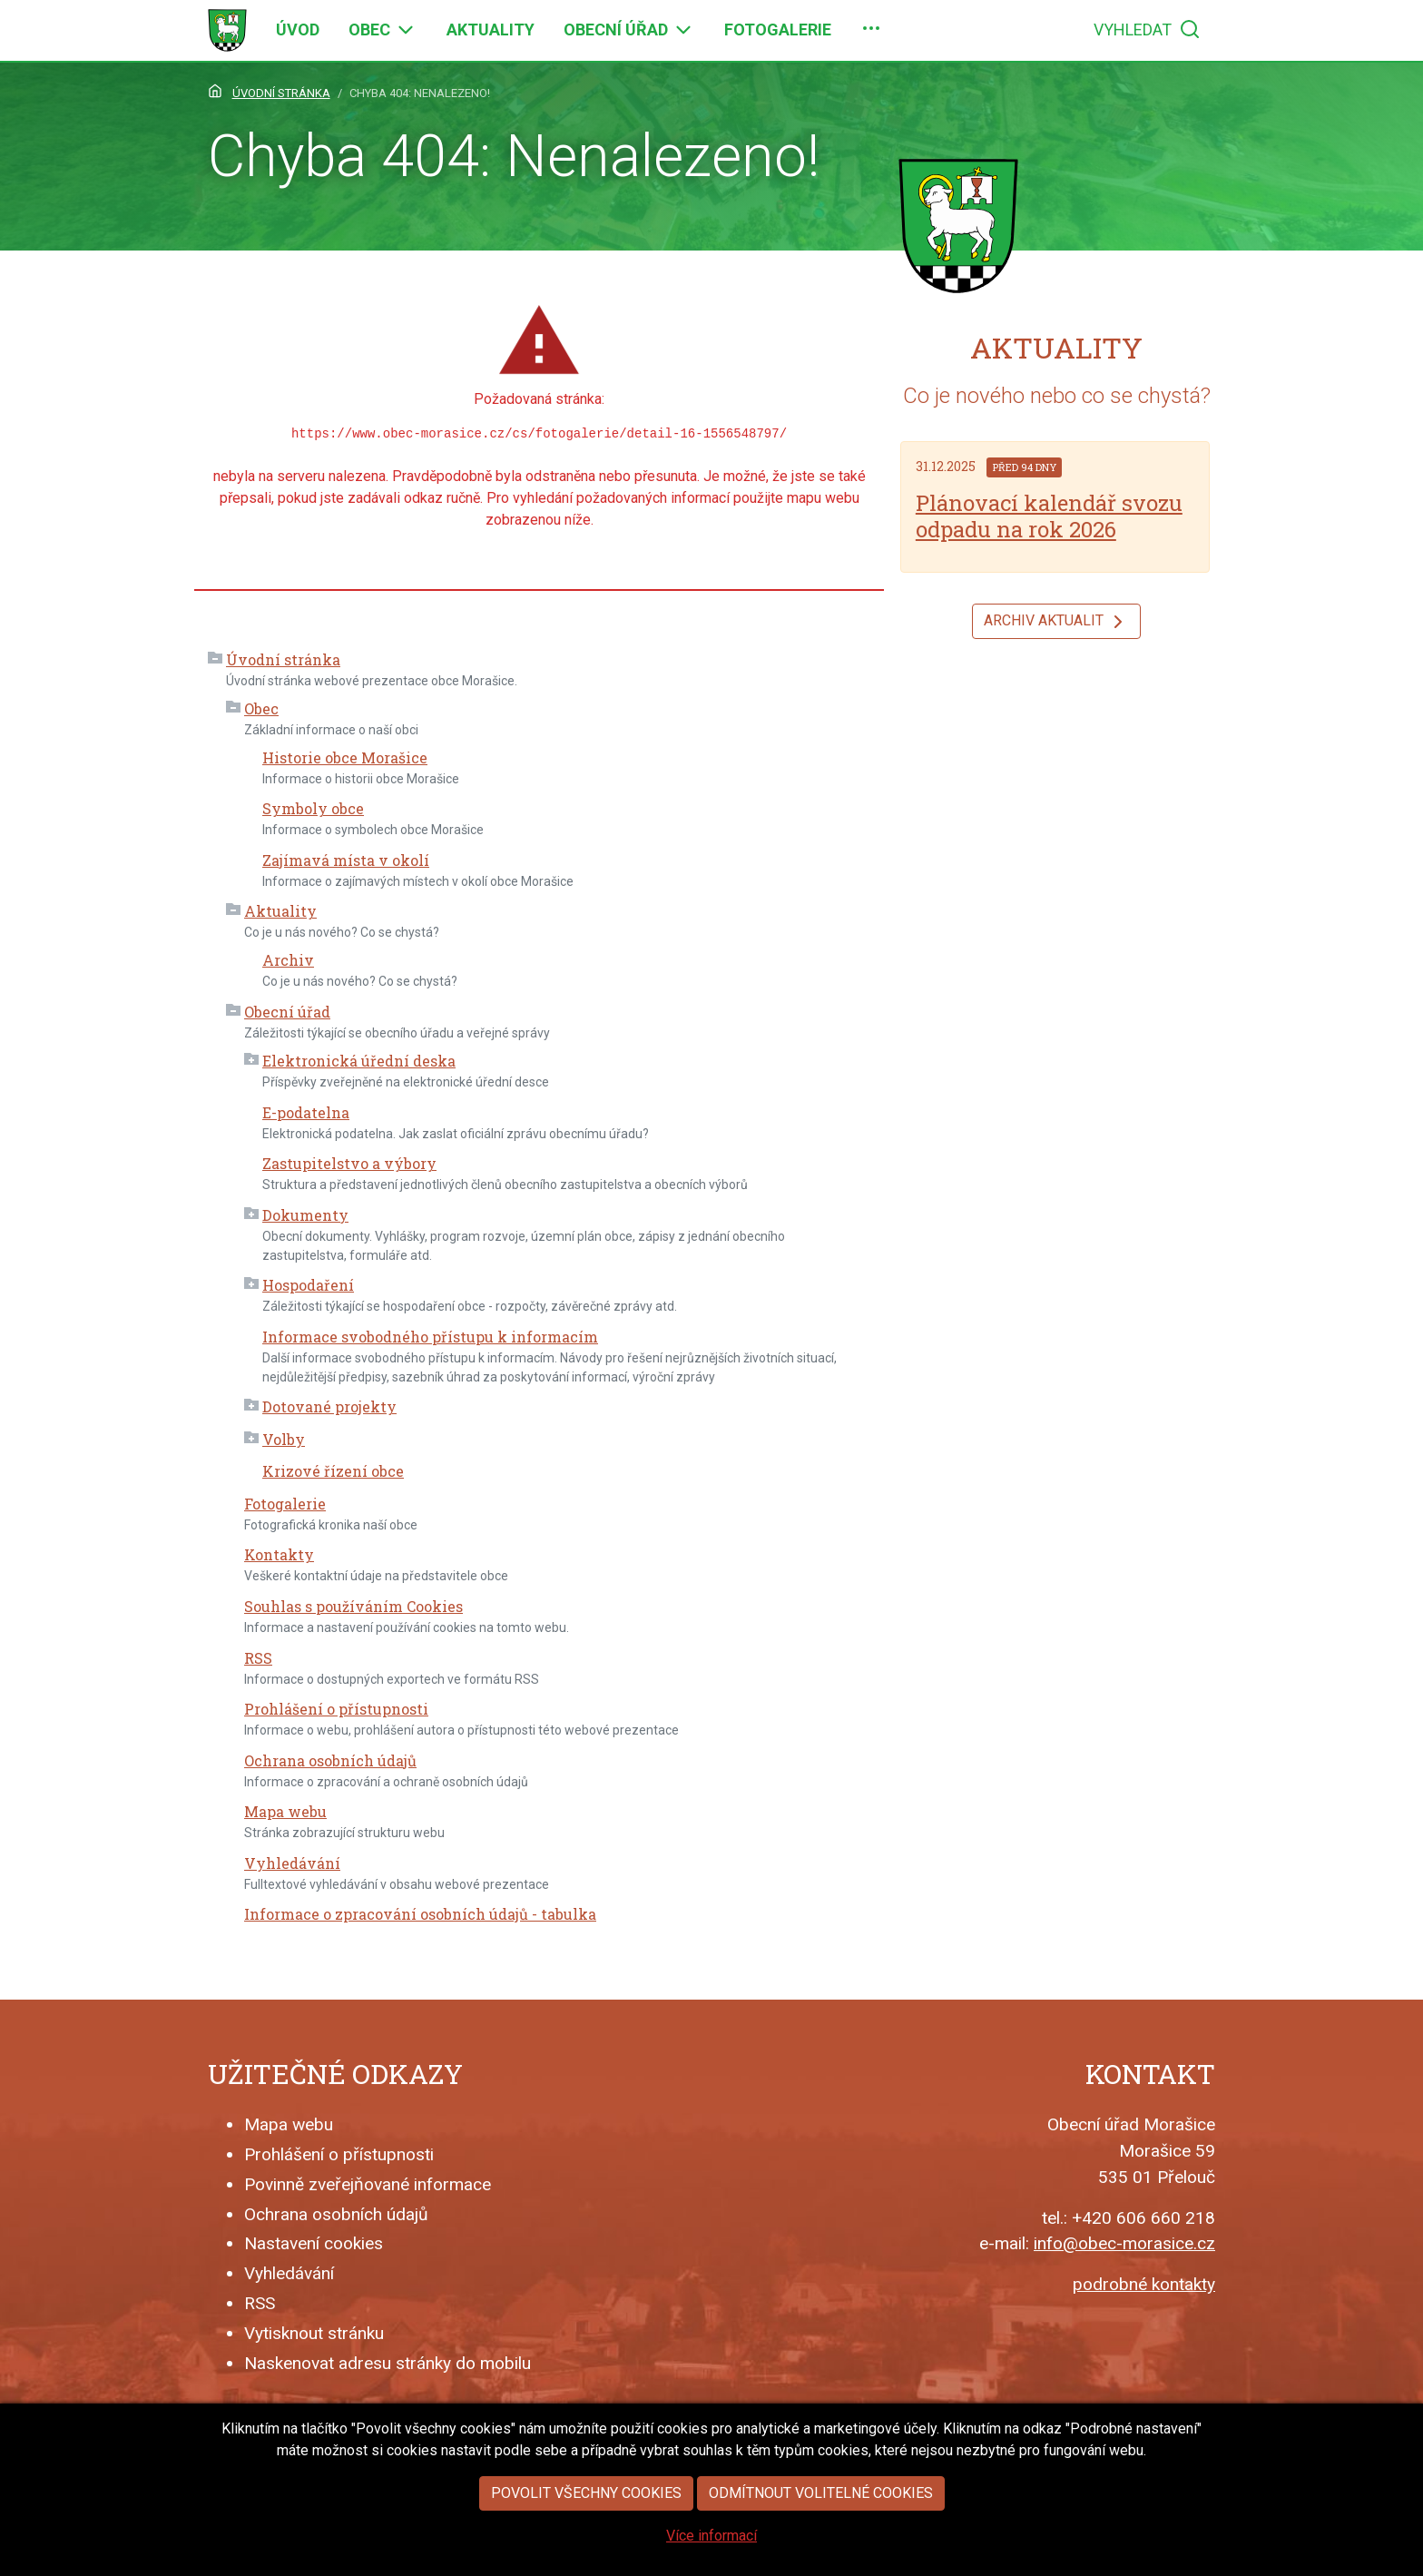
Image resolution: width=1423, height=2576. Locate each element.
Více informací (711, 2565)
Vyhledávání (292, 1863)
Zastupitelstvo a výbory (349, 1163)
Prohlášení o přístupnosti (336, 1708)
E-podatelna (305, 1112)
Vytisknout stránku (314, 2333)
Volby (283, 1439)
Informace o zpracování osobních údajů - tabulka (420, 1913)
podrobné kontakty (1144, 2284)
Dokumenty (305, 1214)
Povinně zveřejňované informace (367, 2184)
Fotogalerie (285, 1503)
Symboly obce (313, 808)
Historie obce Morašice (344, 757)
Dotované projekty (329, 1406)
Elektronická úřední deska (359, 1060)
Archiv (288, 959)
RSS (258, 1657)
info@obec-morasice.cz (1124, 2243)
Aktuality (280, 910)
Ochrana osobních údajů (330, 1760)
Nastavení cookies (313, 2243)
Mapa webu (285, 1811)
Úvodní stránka (283, 659)
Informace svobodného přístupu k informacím (430, 1336)
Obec (261, 708)
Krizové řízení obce (333, 1470)
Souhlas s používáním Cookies (353, 1606)
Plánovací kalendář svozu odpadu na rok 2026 (1049, 516)
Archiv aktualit (1056, 622)
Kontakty (279, 1554)
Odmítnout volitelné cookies (821, 2523)
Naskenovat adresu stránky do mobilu (387, 2363)
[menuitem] (297, 30)
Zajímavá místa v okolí (345, 860)
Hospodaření (308, 1284)
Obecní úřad (287, 1011)
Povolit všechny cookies (586, 2523)
